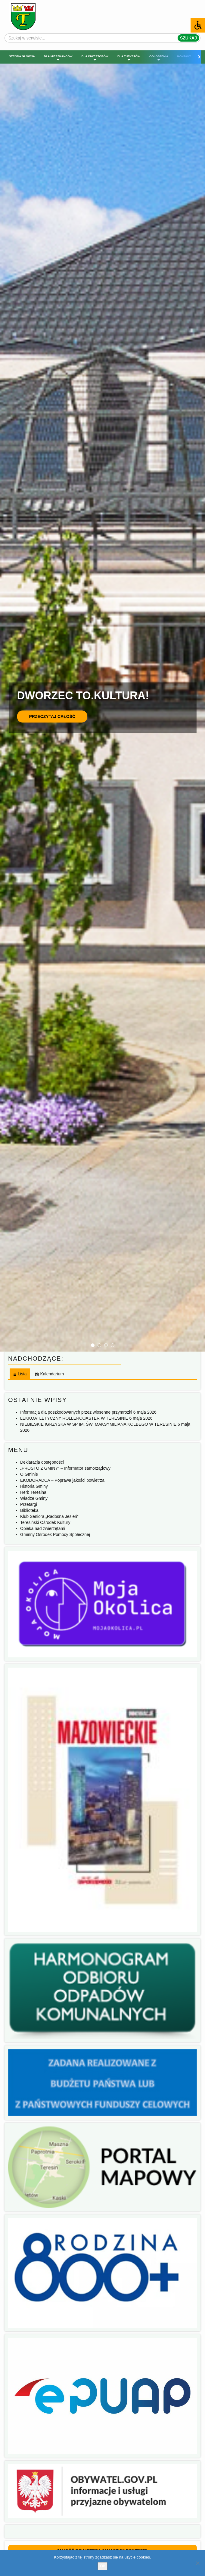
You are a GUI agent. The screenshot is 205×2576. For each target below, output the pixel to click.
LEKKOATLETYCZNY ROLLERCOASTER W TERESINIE (74, 1418)
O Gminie (29, 1474)
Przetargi (28, 1504)
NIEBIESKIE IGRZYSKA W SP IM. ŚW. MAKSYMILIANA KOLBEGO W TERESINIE (98, 1424)
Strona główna (22, 56)
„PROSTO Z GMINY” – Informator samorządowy (65, 1468)
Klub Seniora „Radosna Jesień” (49, 1516)
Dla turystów (128, 58)
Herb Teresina (33, 1492)
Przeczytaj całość (52, 716)
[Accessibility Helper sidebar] (198, 25)
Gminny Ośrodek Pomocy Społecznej (55, 1534)
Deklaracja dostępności (42, 1462)
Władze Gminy (34, 1498)
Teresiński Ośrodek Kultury (45, 1522)
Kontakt (184, 56)
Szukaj (188, 38)
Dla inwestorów (95, 58)
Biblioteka (29, 1510)
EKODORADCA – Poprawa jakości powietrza (62, 1480)
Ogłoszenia (158, 58)
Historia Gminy (34, 1486)
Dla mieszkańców (58, 58)
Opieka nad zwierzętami (42, 1528)
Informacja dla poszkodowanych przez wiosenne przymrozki (76, 1412)
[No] (197, 2563)
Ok (102, 2566)
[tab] (19, 1373)
